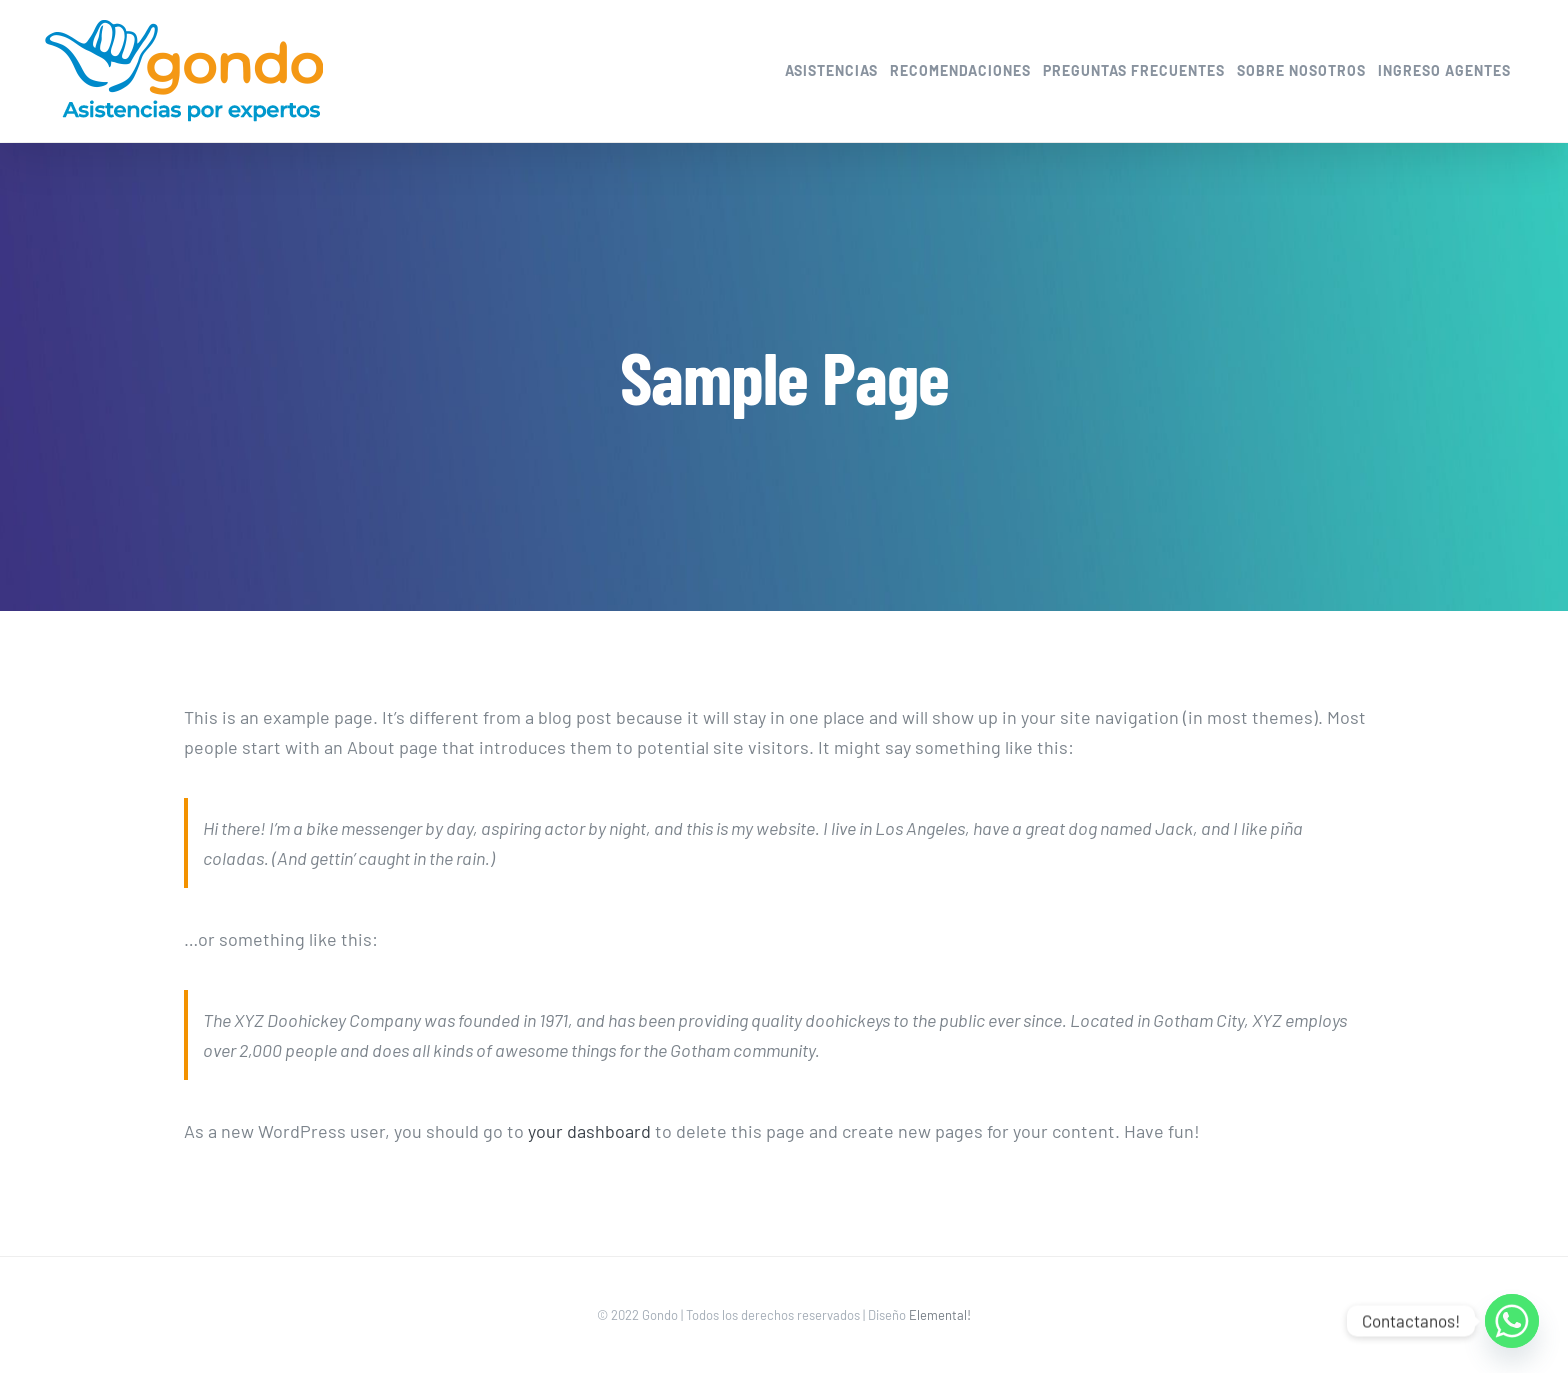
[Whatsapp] (1512, 1321)
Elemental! (940, 1315)
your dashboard (589, 1131)
